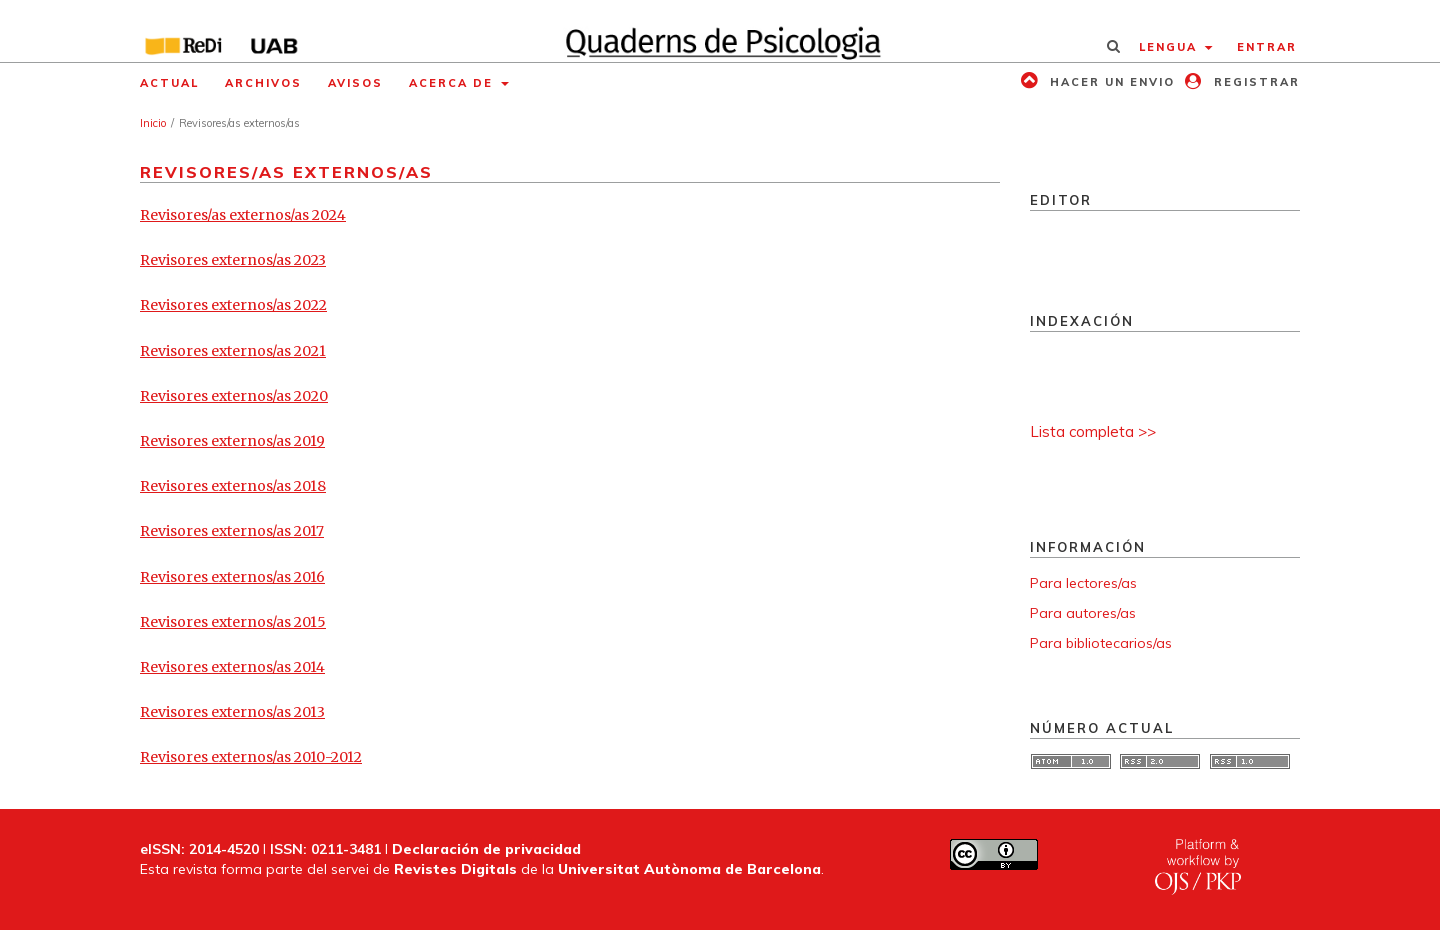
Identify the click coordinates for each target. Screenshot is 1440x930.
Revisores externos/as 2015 (233, 622)
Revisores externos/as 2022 (233, 305)
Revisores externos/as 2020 (234, 396)
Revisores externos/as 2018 (233, 486)
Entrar (1267, 47)
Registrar (1254, 82)
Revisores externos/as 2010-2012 (251, 757)
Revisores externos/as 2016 (232, 577)
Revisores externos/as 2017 (232, 531)
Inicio (153, 123)
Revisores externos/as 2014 (232, 667)
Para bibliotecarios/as (1101, 643)
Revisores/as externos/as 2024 (243, 215)
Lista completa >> (1093, 431)
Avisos (355, 83)
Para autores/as (1083, 613)
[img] (720, 31)
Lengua (1170, 47)
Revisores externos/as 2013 (232, 712)
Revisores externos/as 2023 (233, 260)
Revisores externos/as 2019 (232, 441)
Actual (169, 83)
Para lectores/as (1083, 583)
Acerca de (453, 83)
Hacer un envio (1110, 82)
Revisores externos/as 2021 (233, 351)
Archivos (263, 83)
